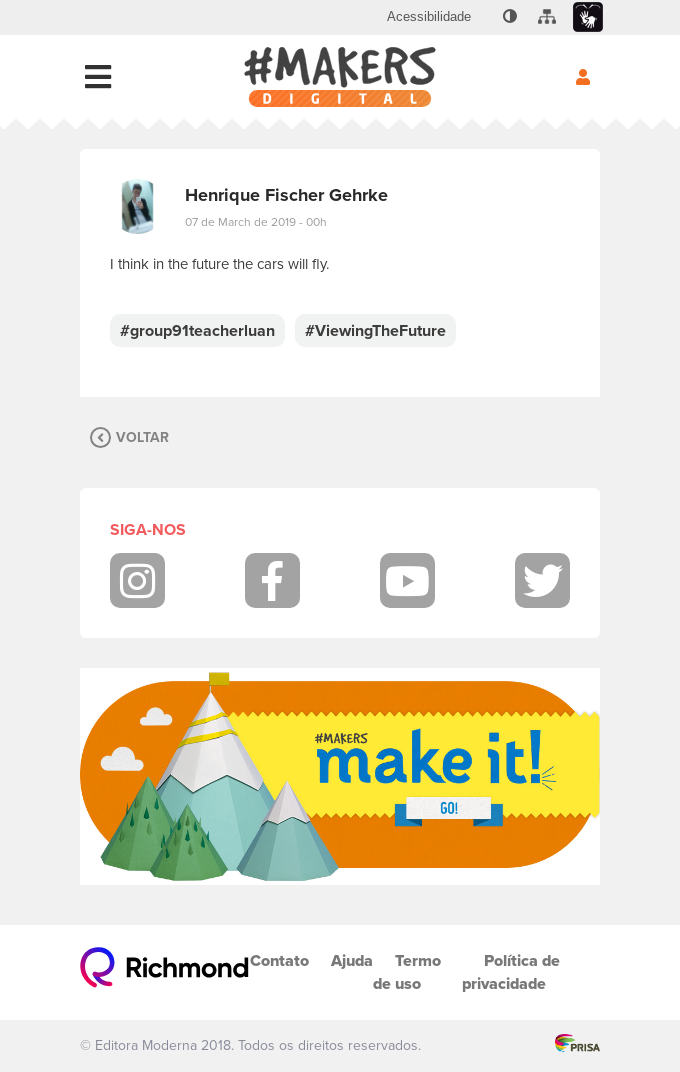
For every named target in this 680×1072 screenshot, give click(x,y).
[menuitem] (429, 17)
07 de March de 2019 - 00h (256, 222)
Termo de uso (407, 972)
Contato (279, 960)
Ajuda (352, 960)
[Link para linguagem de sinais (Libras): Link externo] (588, 17)
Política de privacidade (511, 972)
